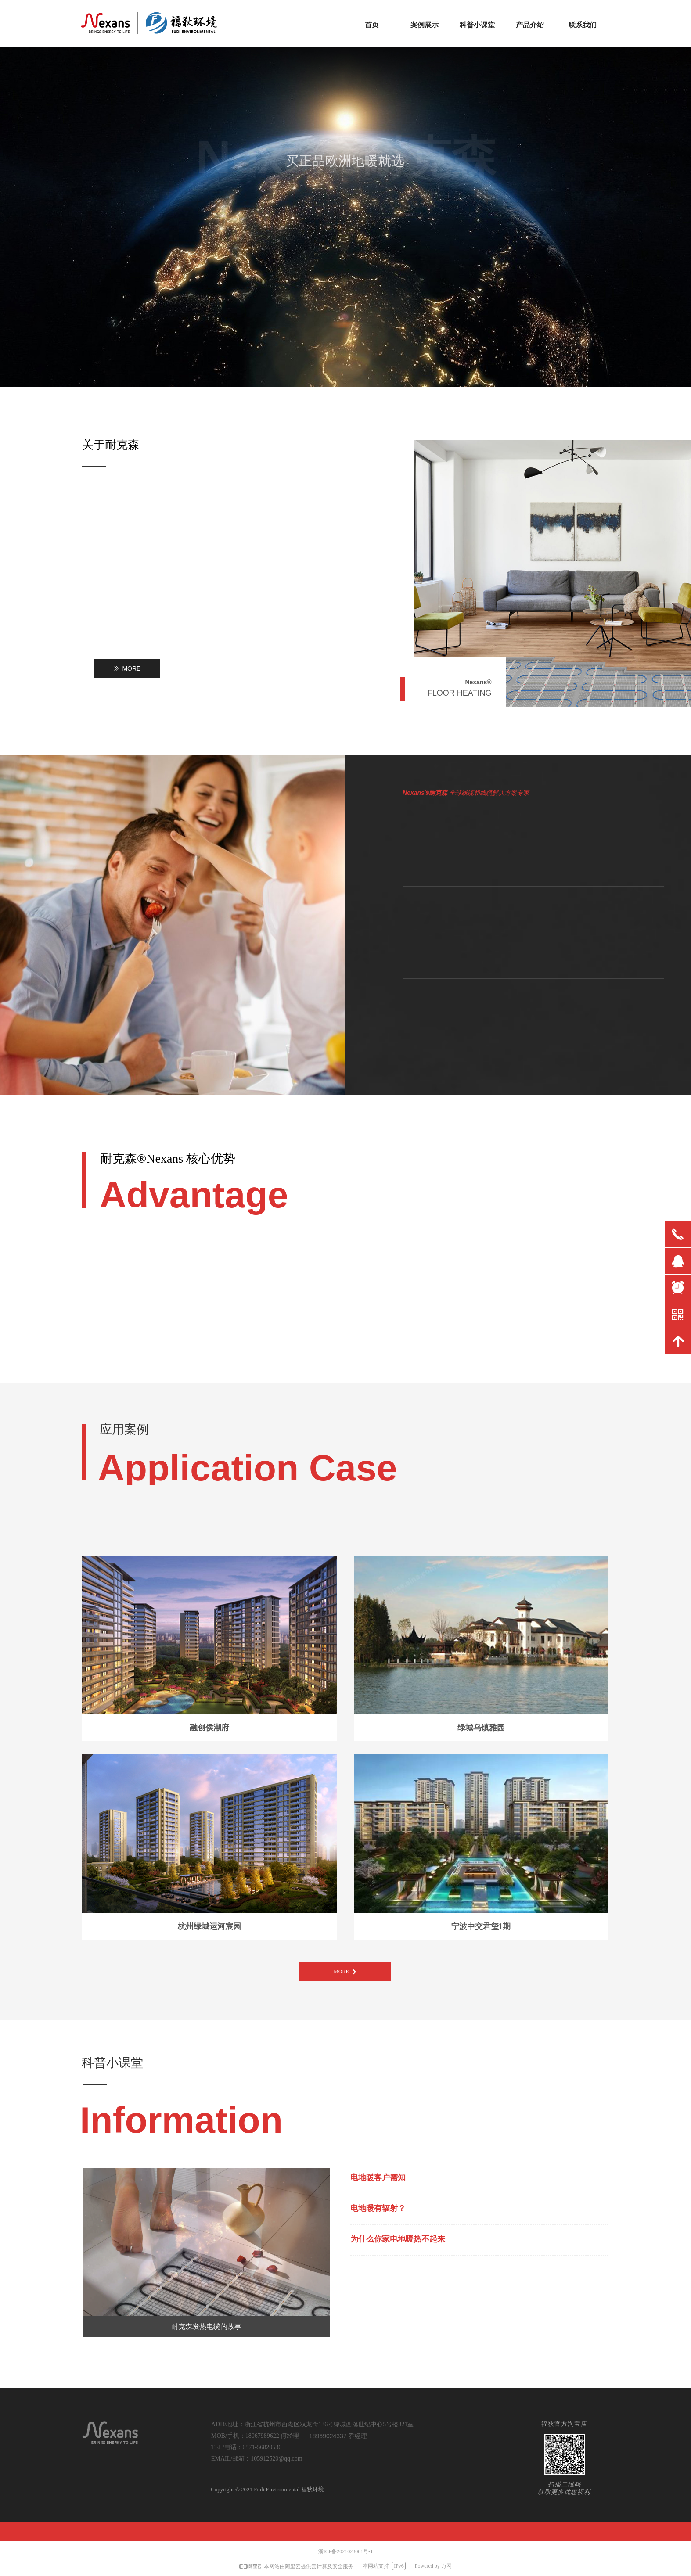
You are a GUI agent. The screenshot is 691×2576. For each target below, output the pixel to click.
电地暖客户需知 (378, 2177)
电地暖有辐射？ (378, 2208)
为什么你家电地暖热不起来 (397, 2239)
